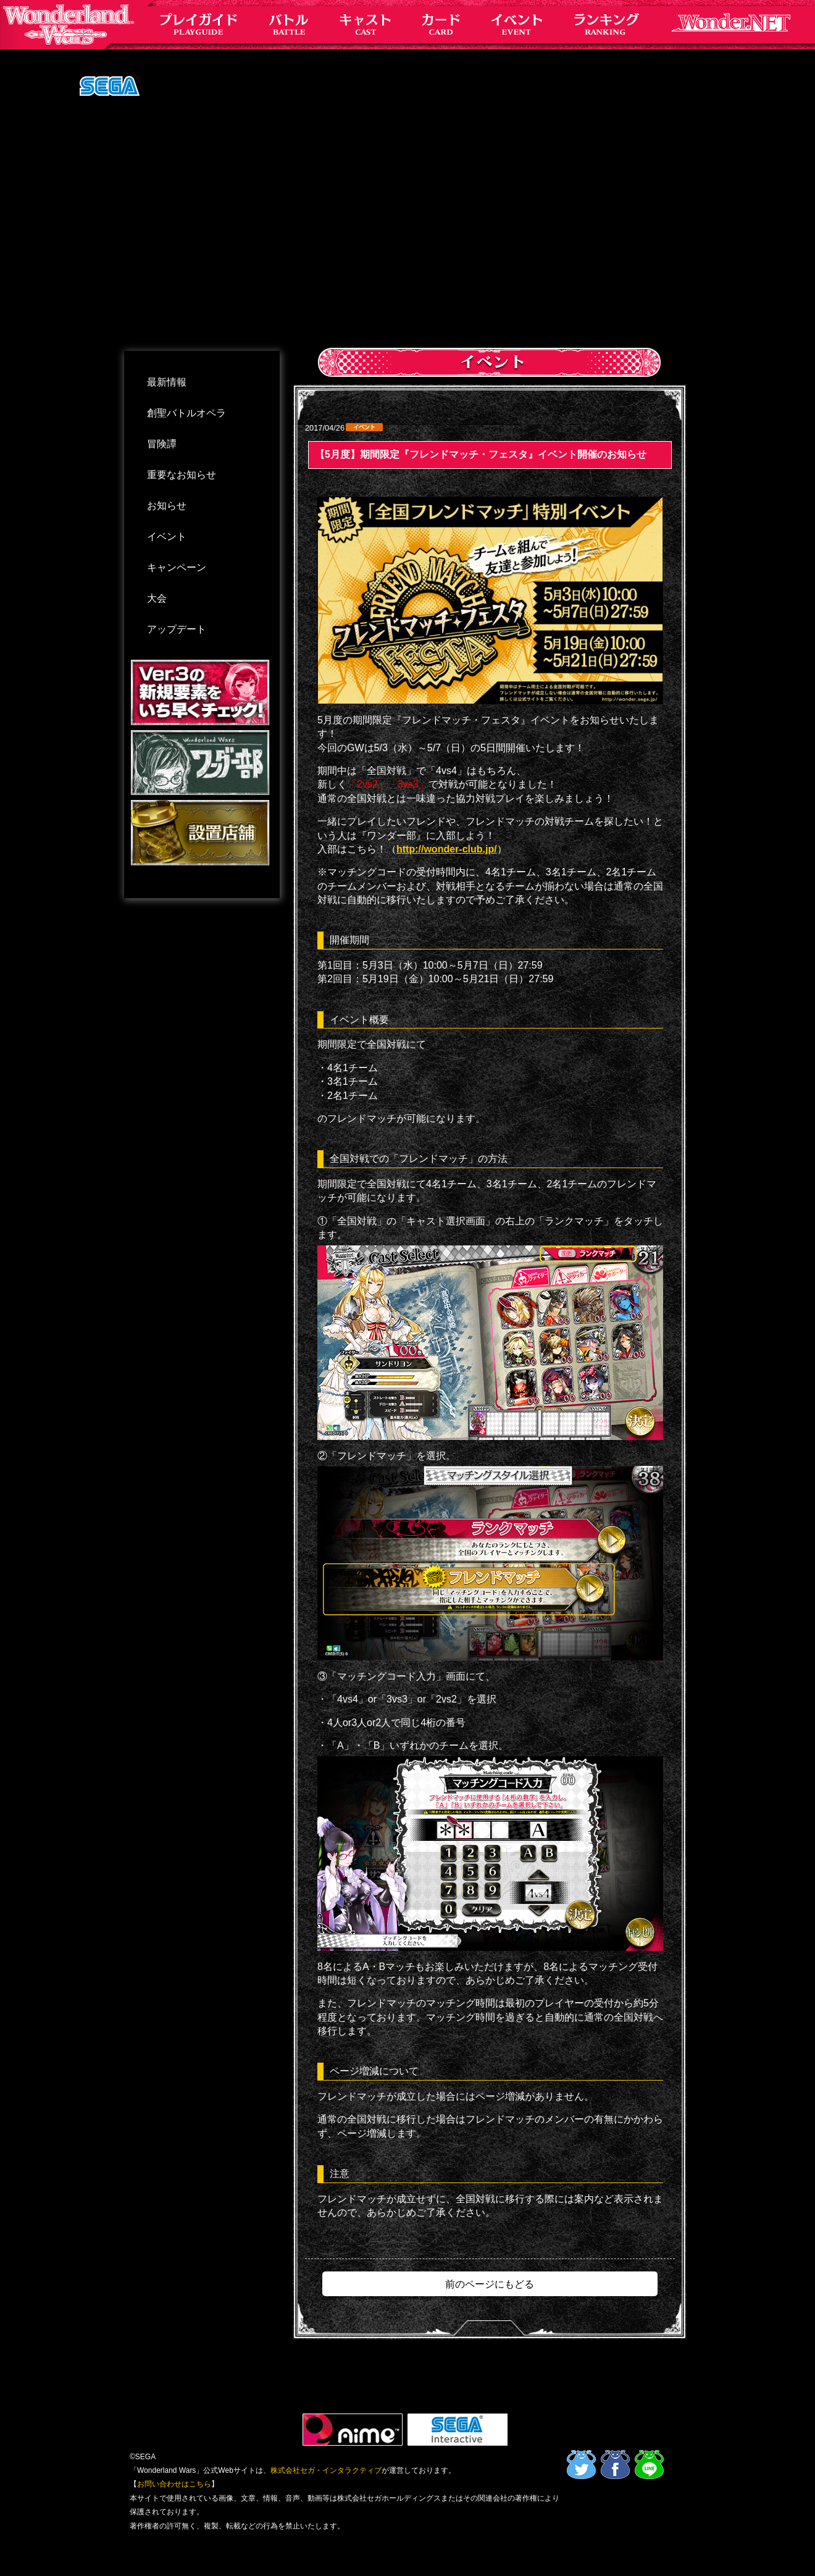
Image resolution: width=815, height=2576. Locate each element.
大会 (157, 598)
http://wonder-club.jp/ (446, 849)
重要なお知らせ (181, 474)
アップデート (176, 629)
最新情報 (166, 382)
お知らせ (166, 505)
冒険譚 (162, 444)
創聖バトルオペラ (186, 413)
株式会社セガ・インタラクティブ (326, 2470)
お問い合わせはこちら (174, 2484)
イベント (166, 536)
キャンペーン (176, 567)
